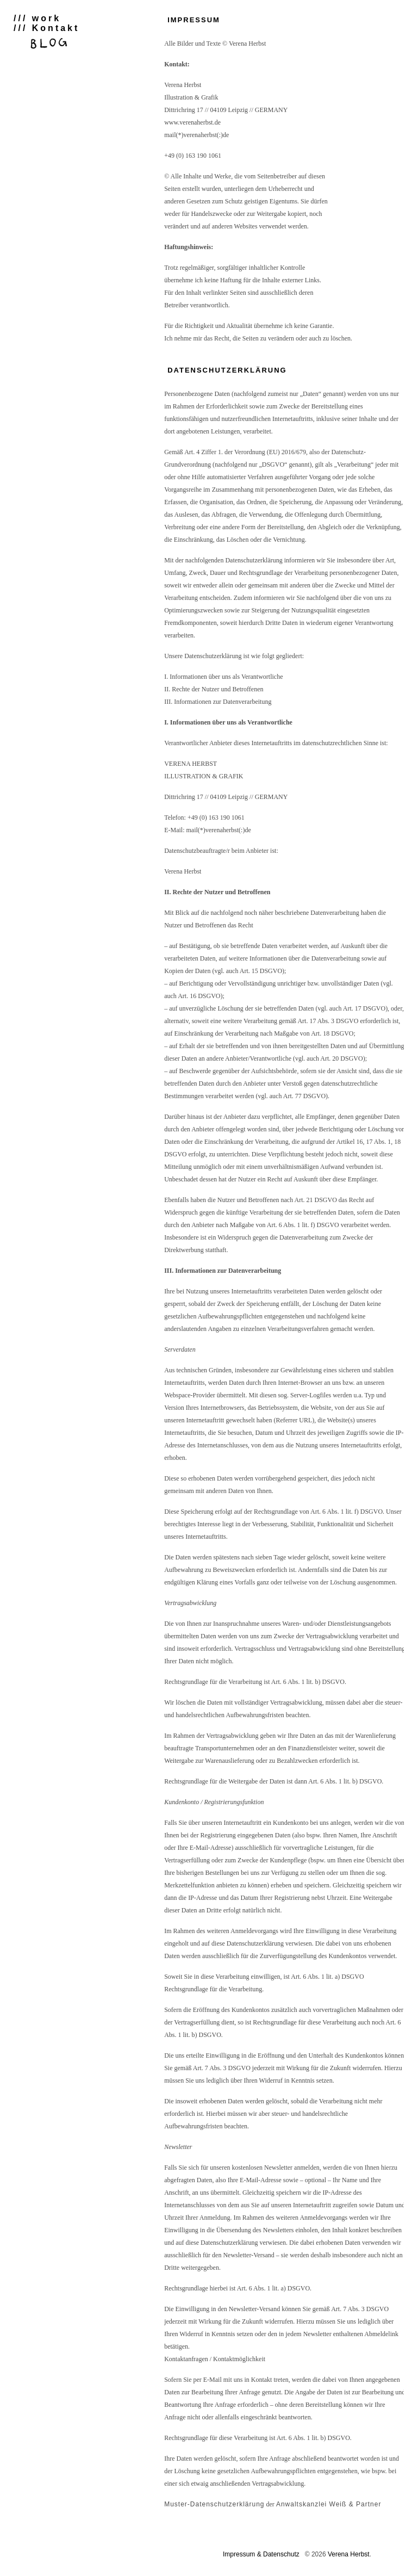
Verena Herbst (349, 2554)
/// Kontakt (46, 28)
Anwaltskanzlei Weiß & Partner (329, 2504)
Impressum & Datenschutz (261, 2554)
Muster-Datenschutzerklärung (214, 2504)
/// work (37, 18)
